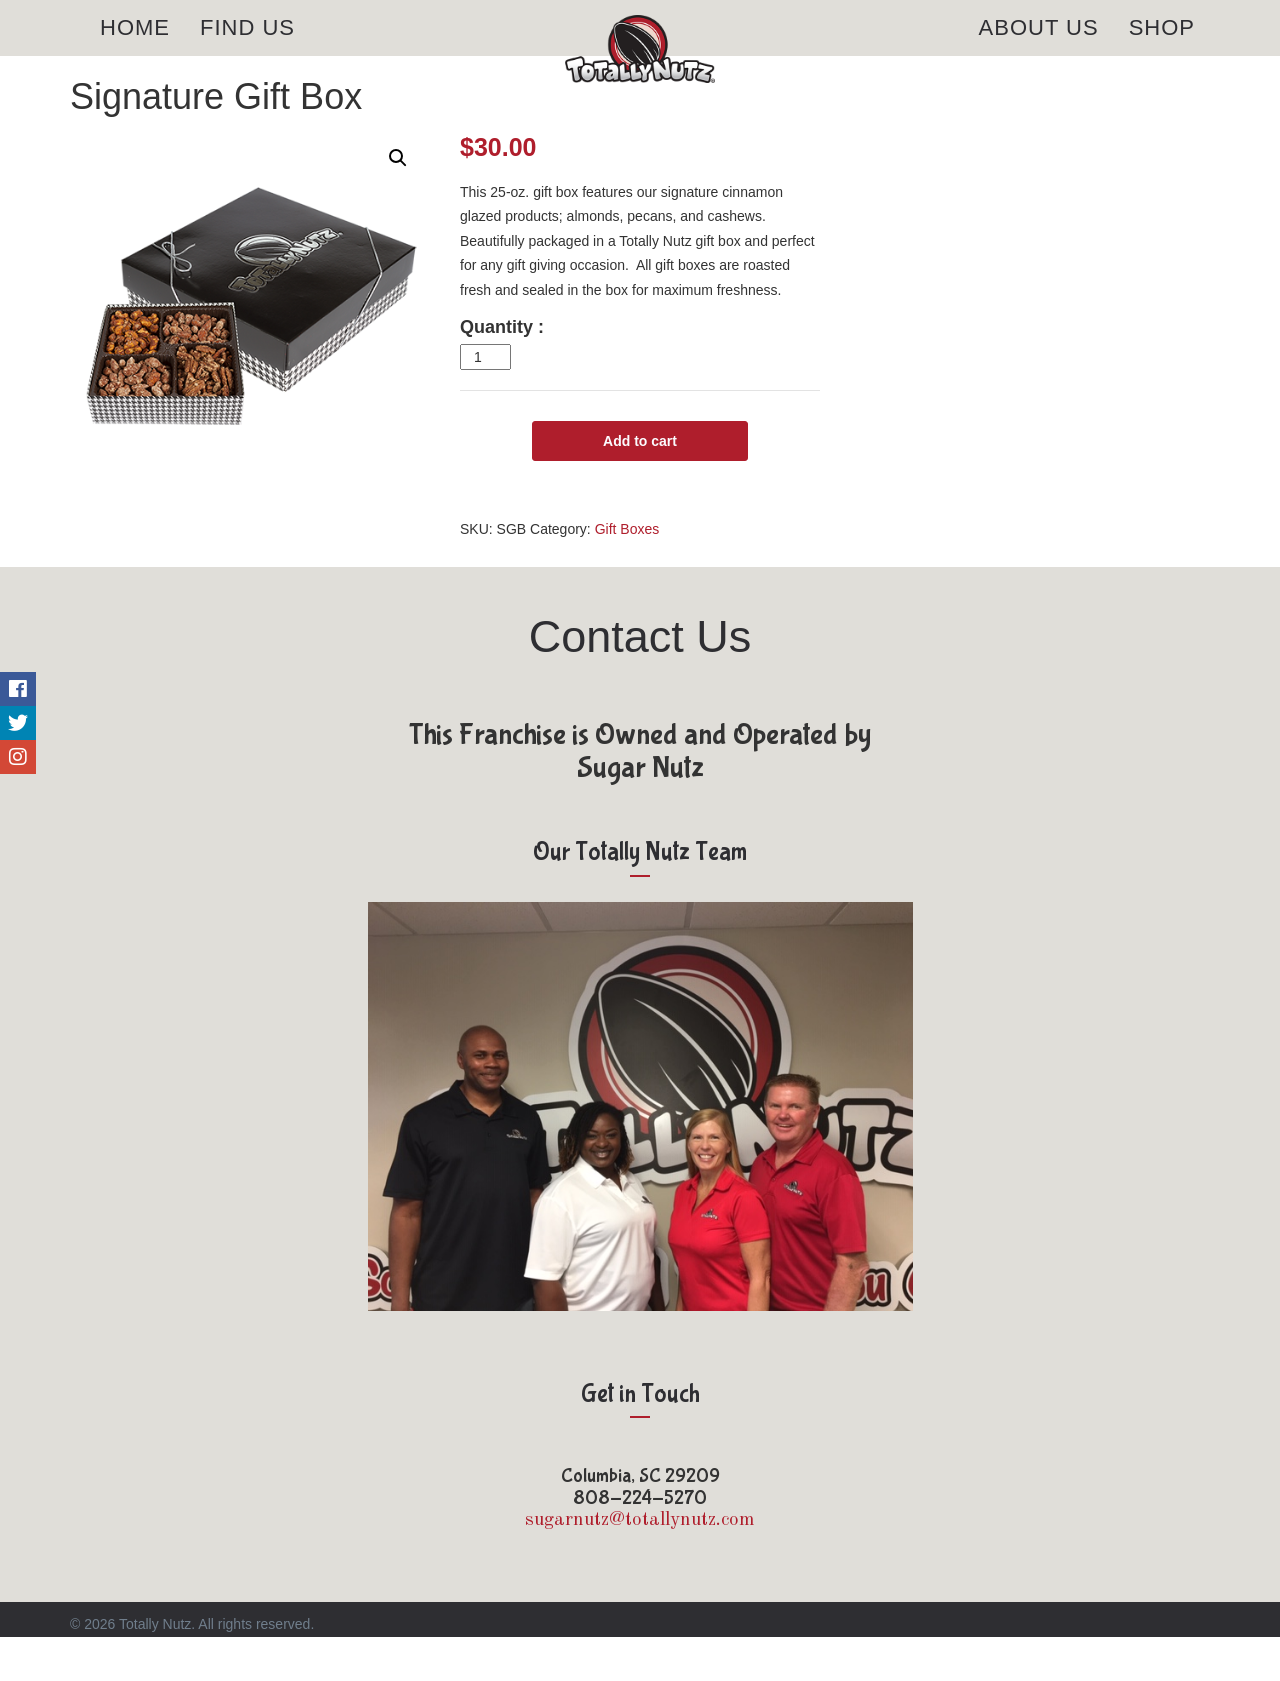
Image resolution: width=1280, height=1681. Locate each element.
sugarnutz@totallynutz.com (640, 1565)
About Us (1039, 49)
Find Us (247, 49)
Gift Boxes (627, 573)
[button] (398, 203)
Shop (1162, 49)
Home (135, 49)
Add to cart (640, 485)
